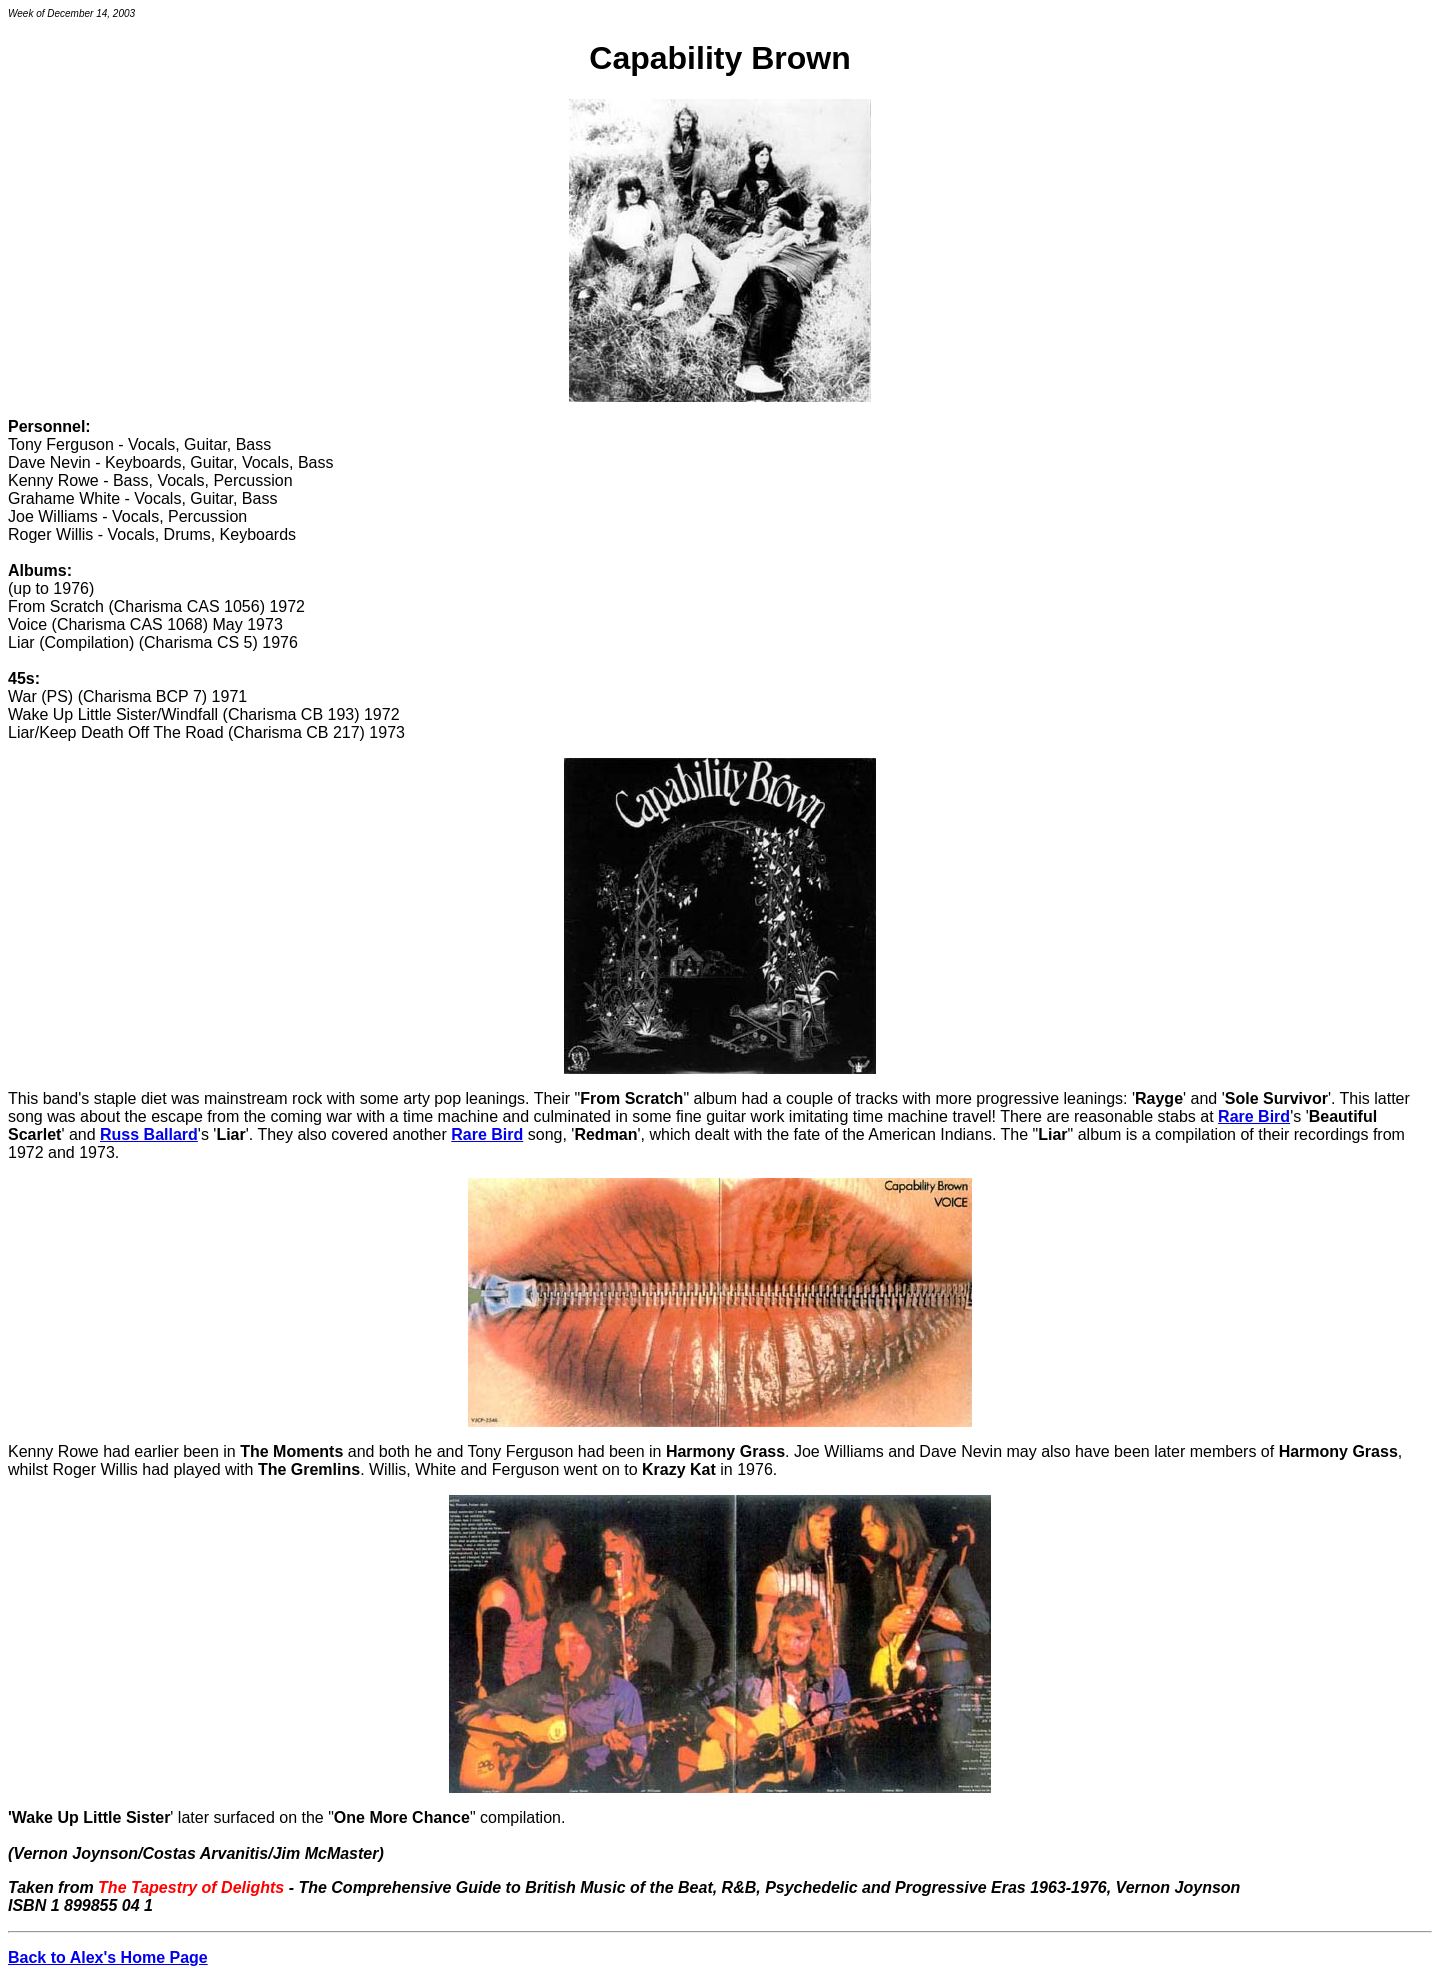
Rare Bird (1254, 1116)
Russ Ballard (149, 1134)
